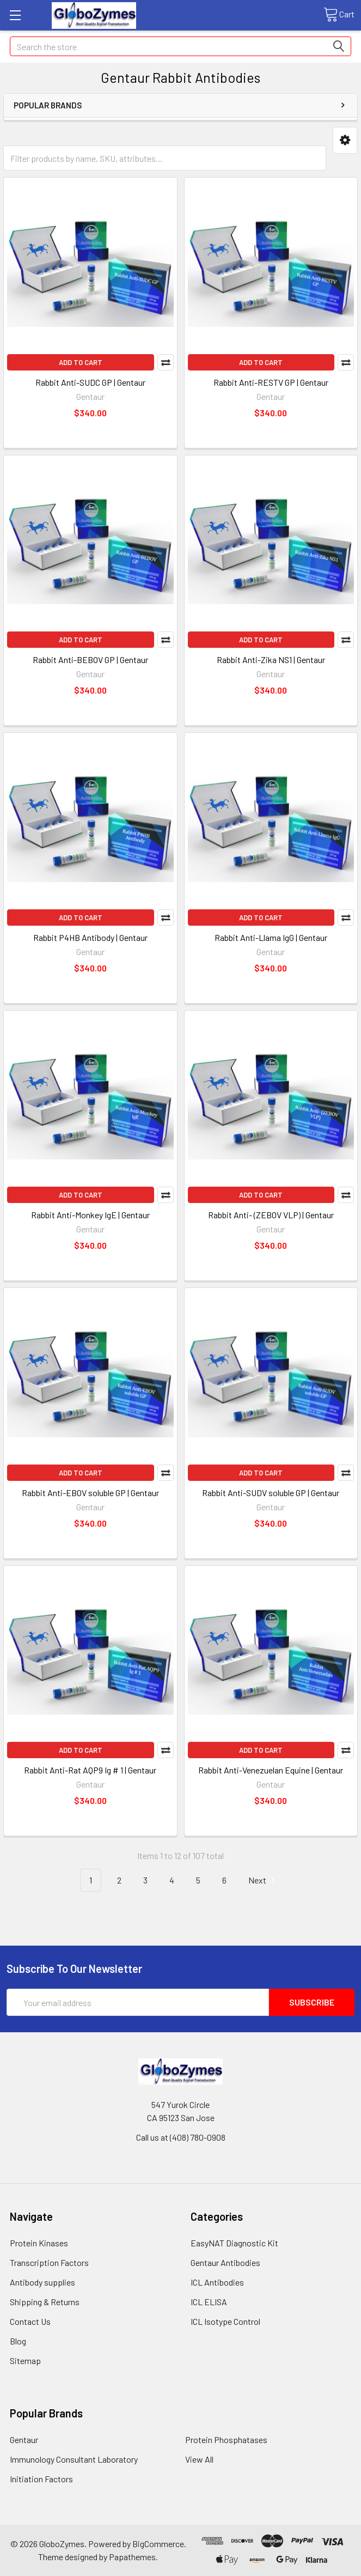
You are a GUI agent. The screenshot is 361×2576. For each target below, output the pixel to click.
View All (199, 2459)
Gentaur (24, 2439)
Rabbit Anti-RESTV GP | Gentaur (270, 382)
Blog (18, 2341)
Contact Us (30, 2321)
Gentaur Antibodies (225, 2262)
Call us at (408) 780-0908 (180, 2137)
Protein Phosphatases (226, 2439)
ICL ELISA (209, 2301)
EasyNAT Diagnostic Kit (234, 2243)
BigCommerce (158, 2543)
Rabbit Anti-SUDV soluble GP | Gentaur (270, 1492)
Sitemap (25, 2360)
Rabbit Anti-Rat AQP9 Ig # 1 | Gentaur (90, 1770)
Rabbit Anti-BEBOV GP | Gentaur (90, 659)
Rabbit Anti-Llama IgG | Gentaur (271, 937)
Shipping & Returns (44, 2301)
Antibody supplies (42, 2282)
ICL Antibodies (217, 2282)
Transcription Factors (49, 2262)
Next (263, 1880)
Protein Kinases (39, 2243)
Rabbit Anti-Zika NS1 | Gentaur (271, 659)
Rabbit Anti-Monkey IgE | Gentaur (90, 1215)
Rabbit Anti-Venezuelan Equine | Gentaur (270, 1770)
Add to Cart (80, 362)
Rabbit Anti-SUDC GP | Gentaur (90, 382)
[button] (345, 140)
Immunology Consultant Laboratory (74, 2459)
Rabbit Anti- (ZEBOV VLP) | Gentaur (271, 1215)
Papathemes (132, 2556)
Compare (165, 362)
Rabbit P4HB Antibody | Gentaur (90, 937)
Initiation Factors (41, 2479)
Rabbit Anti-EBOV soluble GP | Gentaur (90, 1492)
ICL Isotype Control (225, 2321)
